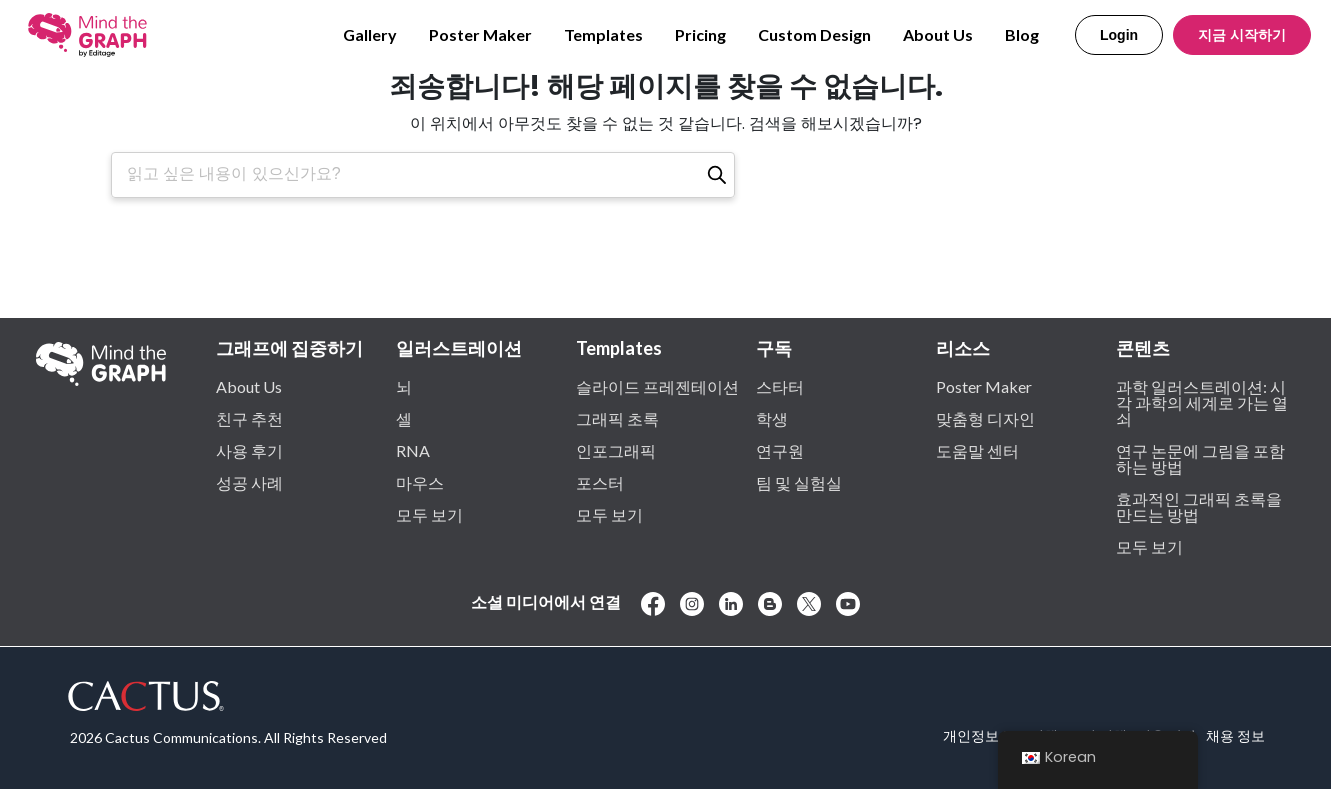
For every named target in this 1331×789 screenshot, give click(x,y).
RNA (413, 450)
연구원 (780, 450)
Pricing (700, 34)
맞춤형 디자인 (985, 418)
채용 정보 (1235, 735)
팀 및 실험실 (799, 482)
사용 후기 (249, 450)
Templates (603, 34)
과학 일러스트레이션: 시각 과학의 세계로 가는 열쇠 (1202, 402)
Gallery (370, 34)
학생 (772, 418)
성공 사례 (249, 482)
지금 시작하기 (1242, 35)
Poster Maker (480, 34)
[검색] (717, 175)
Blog (1022, 34)
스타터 (780, 386)
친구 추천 (249, 418)
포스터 (600, 482)
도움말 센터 (977, 450)
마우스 (420, 482)
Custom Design (814, 34)
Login (1119, 35)
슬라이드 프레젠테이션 (657, 386)
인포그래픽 (616, 450)
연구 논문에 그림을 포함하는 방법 (1200, 458)
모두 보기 (429, 514)
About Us (938, 34)
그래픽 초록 (617, 418)
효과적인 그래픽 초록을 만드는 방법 (1199, 506)
